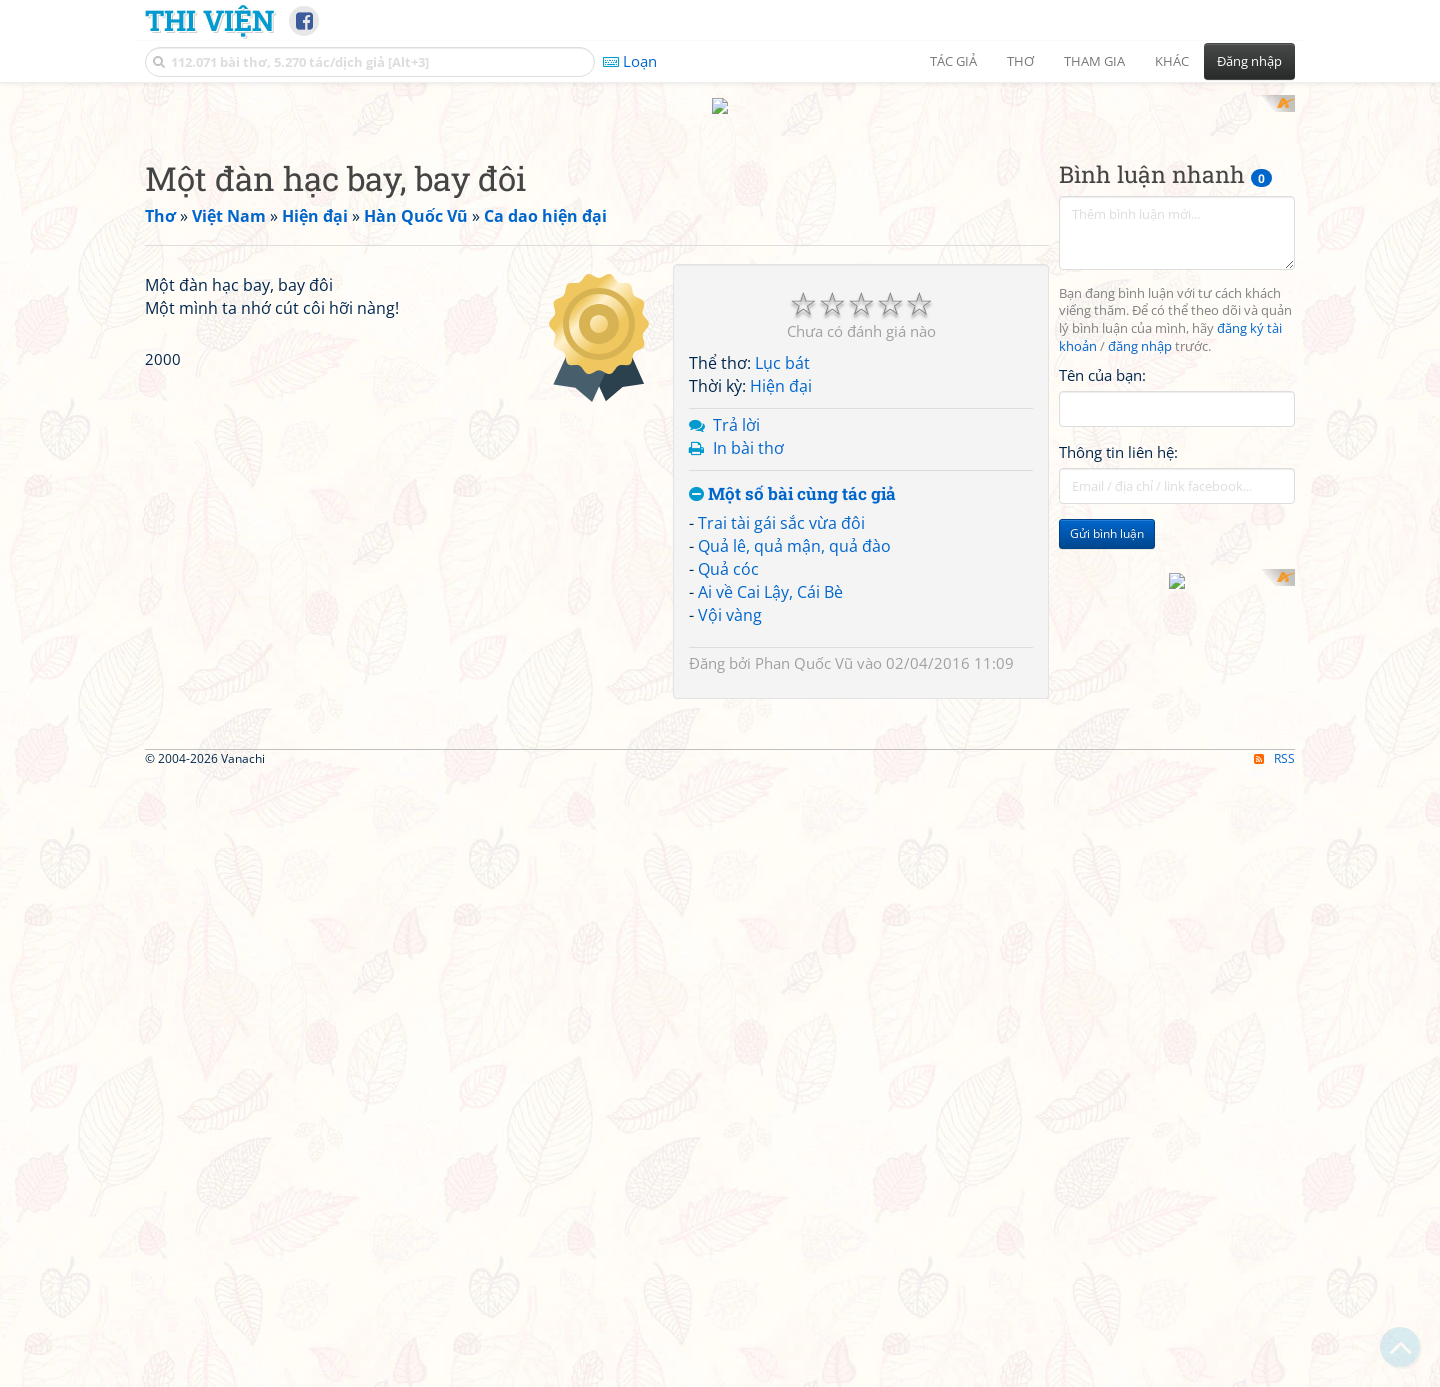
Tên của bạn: (1102, 356)
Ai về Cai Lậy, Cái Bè (770, 573)
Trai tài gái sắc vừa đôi (781, 505)
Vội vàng (730, 596)
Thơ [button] (1020, 61)
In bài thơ (748, 429)
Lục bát (782, 345)
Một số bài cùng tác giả (792, 475)
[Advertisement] (404, 385)
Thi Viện (209, 20)
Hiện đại (781, 368)
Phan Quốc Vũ (804, 644)
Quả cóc (728, 550)
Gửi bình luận (1107, 515)
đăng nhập (1140, 328)
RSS (1274, 1019)
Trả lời (736, 406)
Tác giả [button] (953, 61)
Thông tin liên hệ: (1118, 434)
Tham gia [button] (1094, 61)
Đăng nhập (1249, 61)
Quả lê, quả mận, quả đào (794, 528)
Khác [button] (1172, 61)
